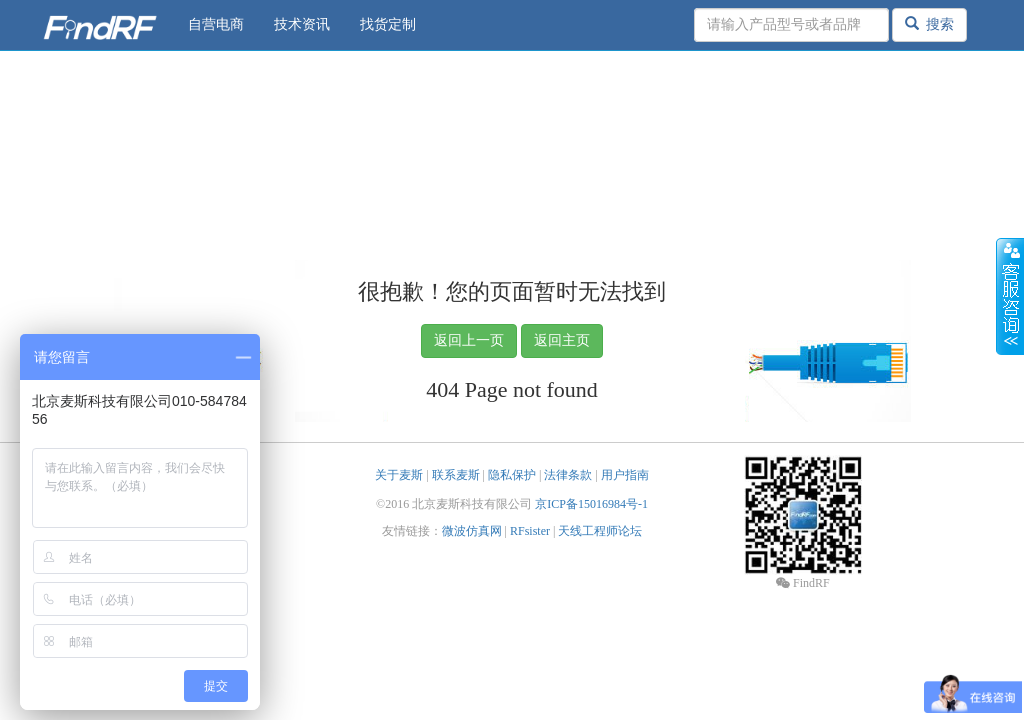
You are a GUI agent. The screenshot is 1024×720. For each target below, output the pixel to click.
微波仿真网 (472, 531)
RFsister (530, 531)
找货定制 (388, 24)
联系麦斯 (456, 475)
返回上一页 (469, 340)
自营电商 (216, 24)
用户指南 (625, 475)
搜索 (929, 24)
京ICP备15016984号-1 (591, 504)
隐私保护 (512, 475)
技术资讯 (302, 24)
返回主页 (562, 340)
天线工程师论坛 (600, 531)
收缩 (1010, 297)
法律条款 (568, 475)
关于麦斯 (399, 475)
